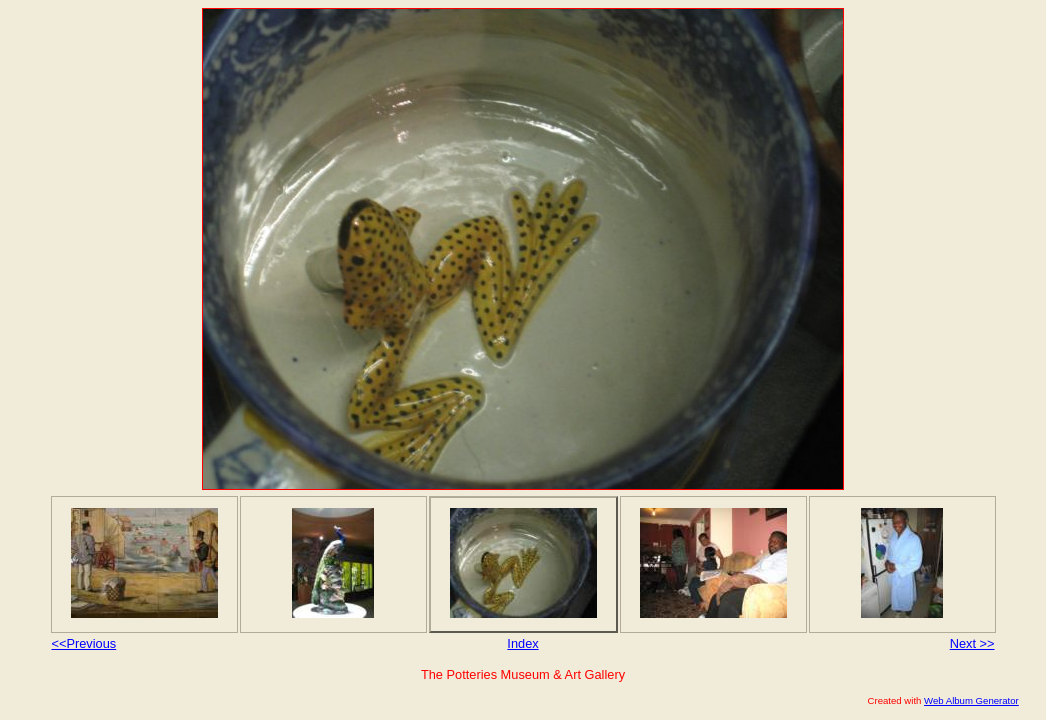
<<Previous (84, 643)
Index (522, 643)
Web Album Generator (971, 700)
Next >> (972, 643)
